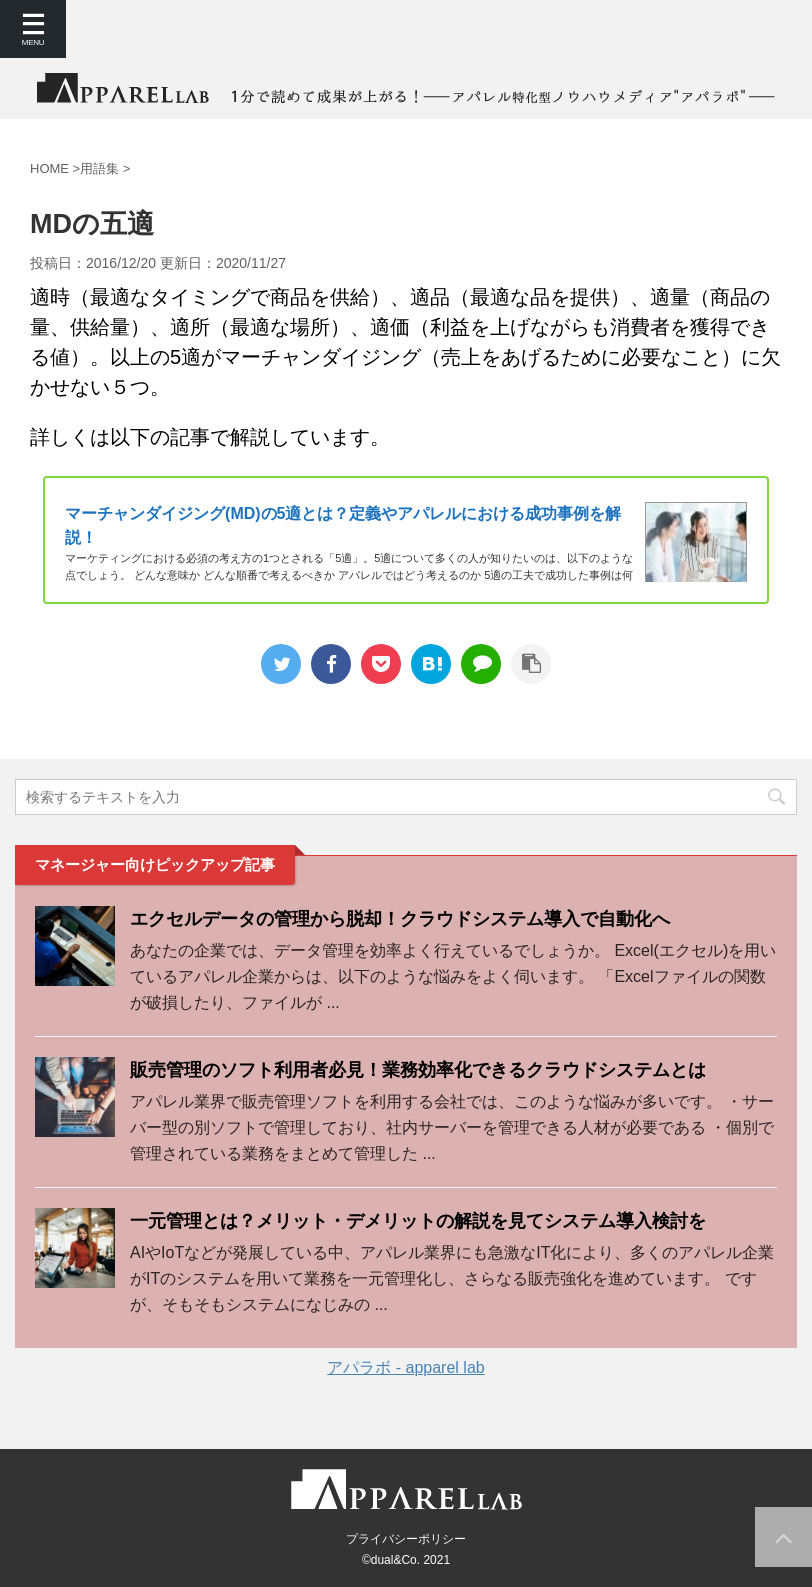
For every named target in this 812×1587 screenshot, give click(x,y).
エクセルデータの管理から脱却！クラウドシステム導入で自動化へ (400, 919)
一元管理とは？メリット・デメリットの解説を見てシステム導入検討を (418, 1221)
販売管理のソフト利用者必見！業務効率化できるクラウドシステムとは (418, 1070)
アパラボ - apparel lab (405, 1367)
